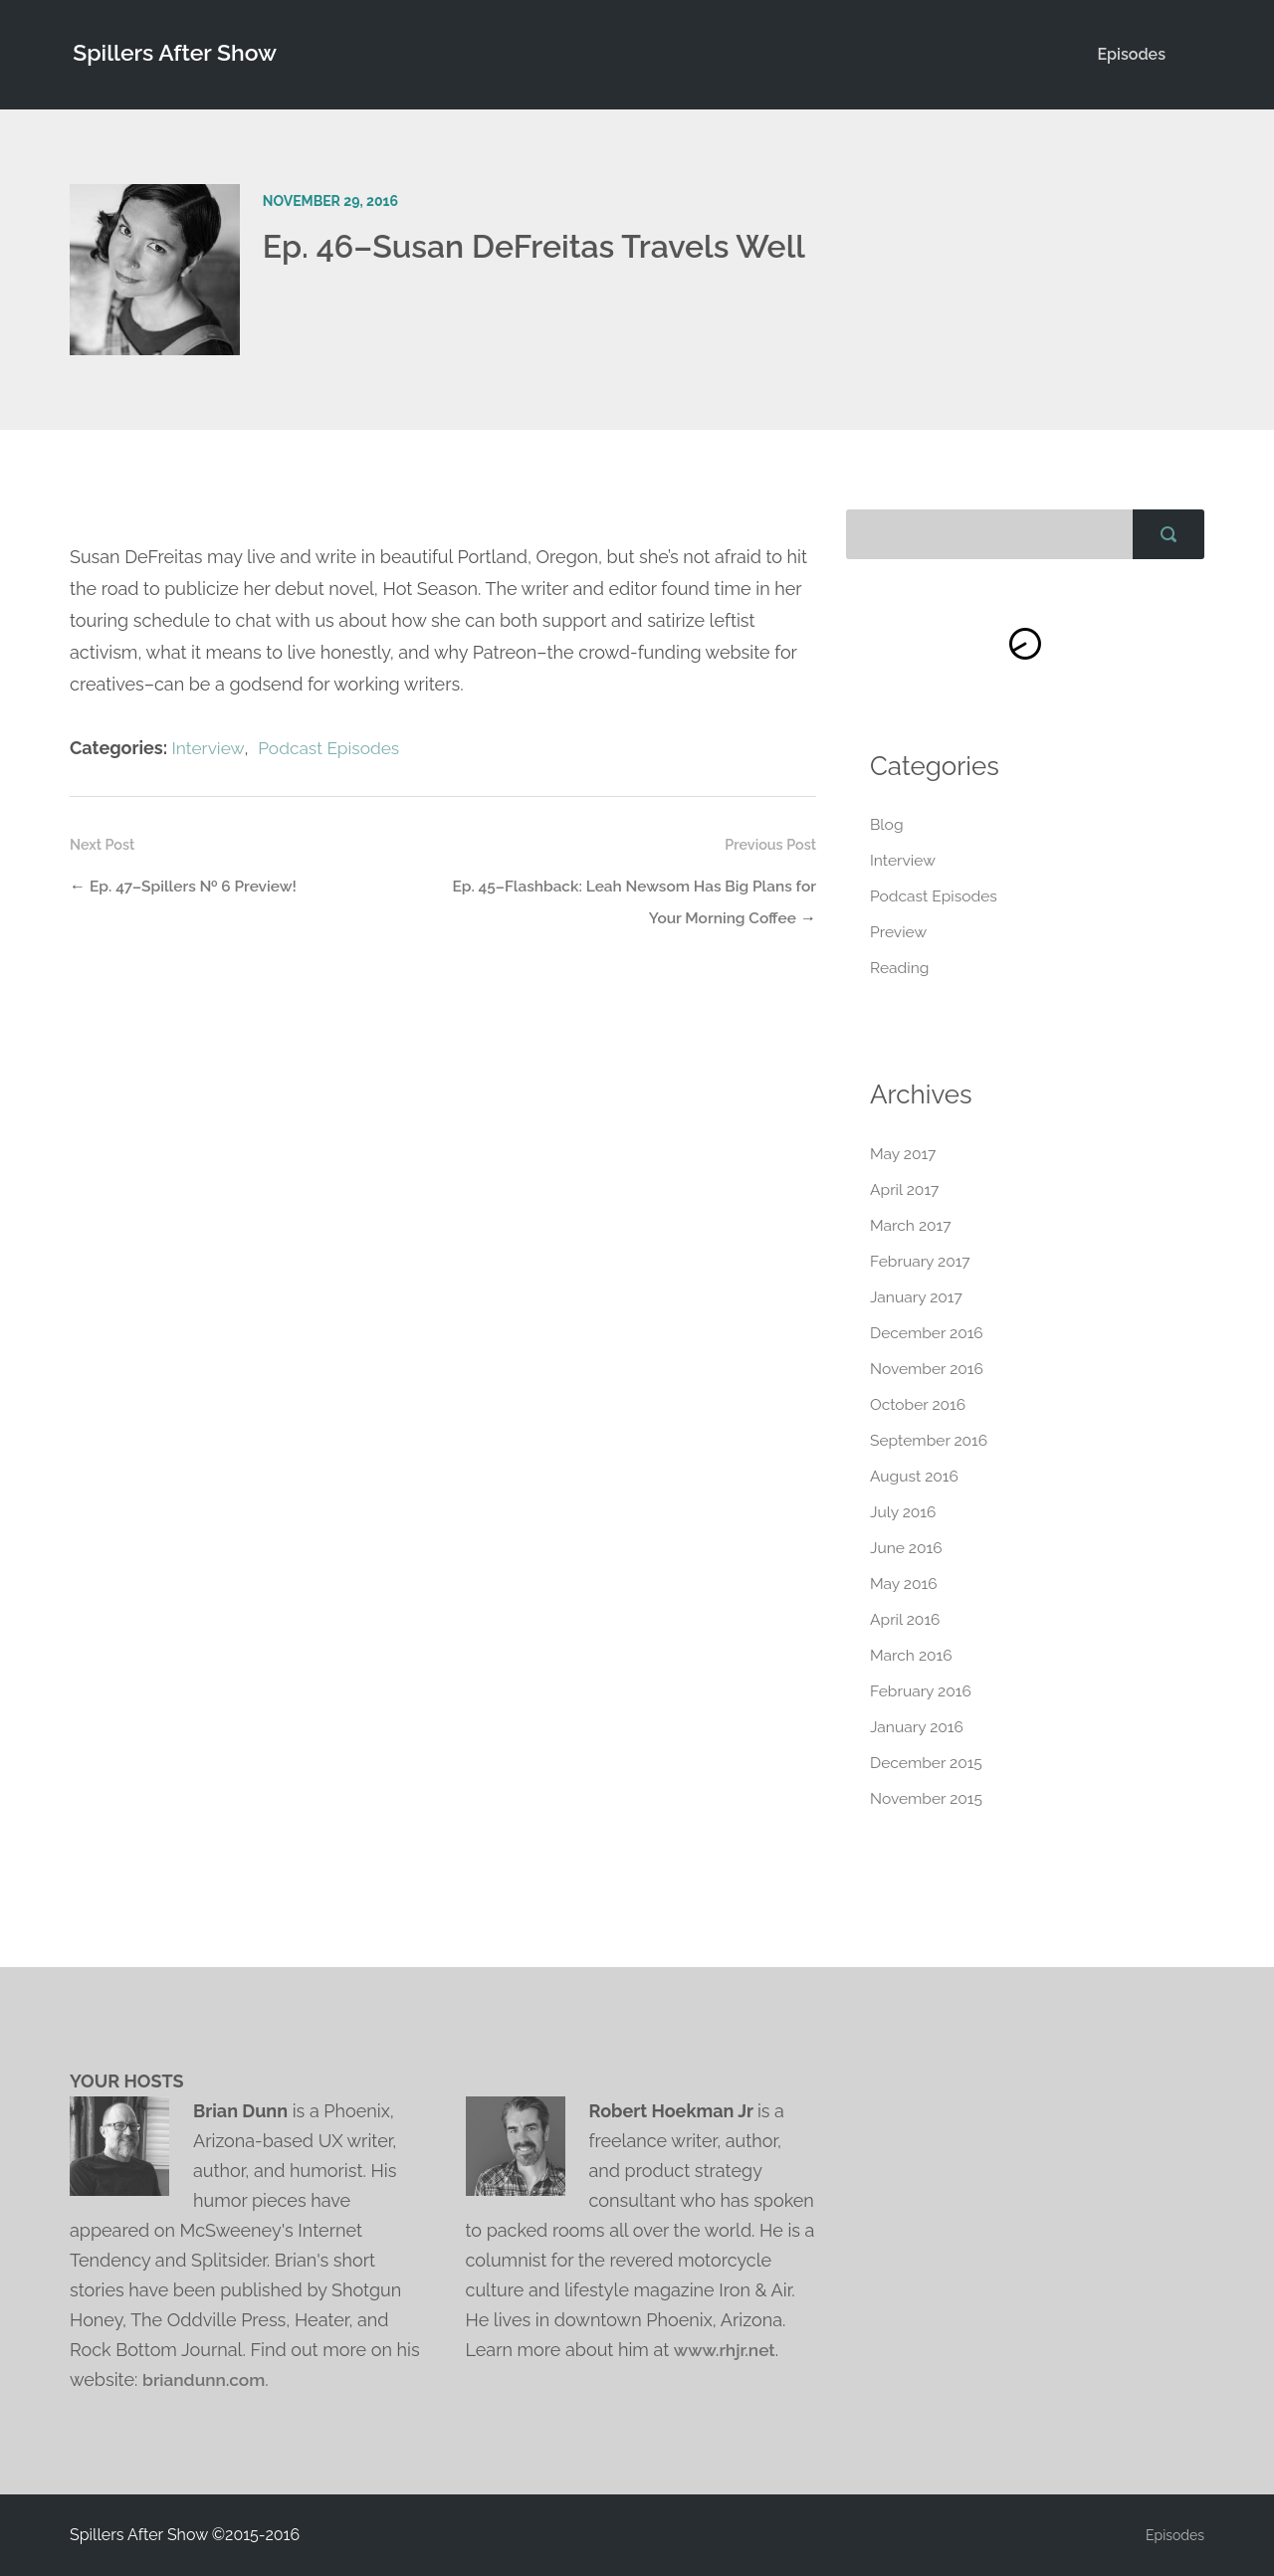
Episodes (1131, 54)
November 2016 (928, 1368)
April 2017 (905, 1189)
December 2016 (928, 1332)
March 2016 (912, 1655)
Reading (900, 968)
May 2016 (904, 1583)
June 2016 (907, 1547)
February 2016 (922, 1691)
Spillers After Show (177, 54)
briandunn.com (206, 2379)
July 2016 (904, 1511)
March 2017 (912, 1225)
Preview (899, 932)
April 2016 (906, 1619)
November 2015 (927, 1798)
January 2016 (917, 1726)
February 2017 (921, 1261)
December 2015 (927, 1762)
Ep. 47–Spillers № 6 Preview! (197, 886)
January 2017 (917, 1297)
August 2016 (915, 1476)
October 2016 (919, 1404)
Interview (208, 747)
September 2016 (930, 1440)
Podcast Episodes (333, 747)
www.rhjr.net (726, 2349)
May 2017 (904, 1153)
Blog (887, 825)
